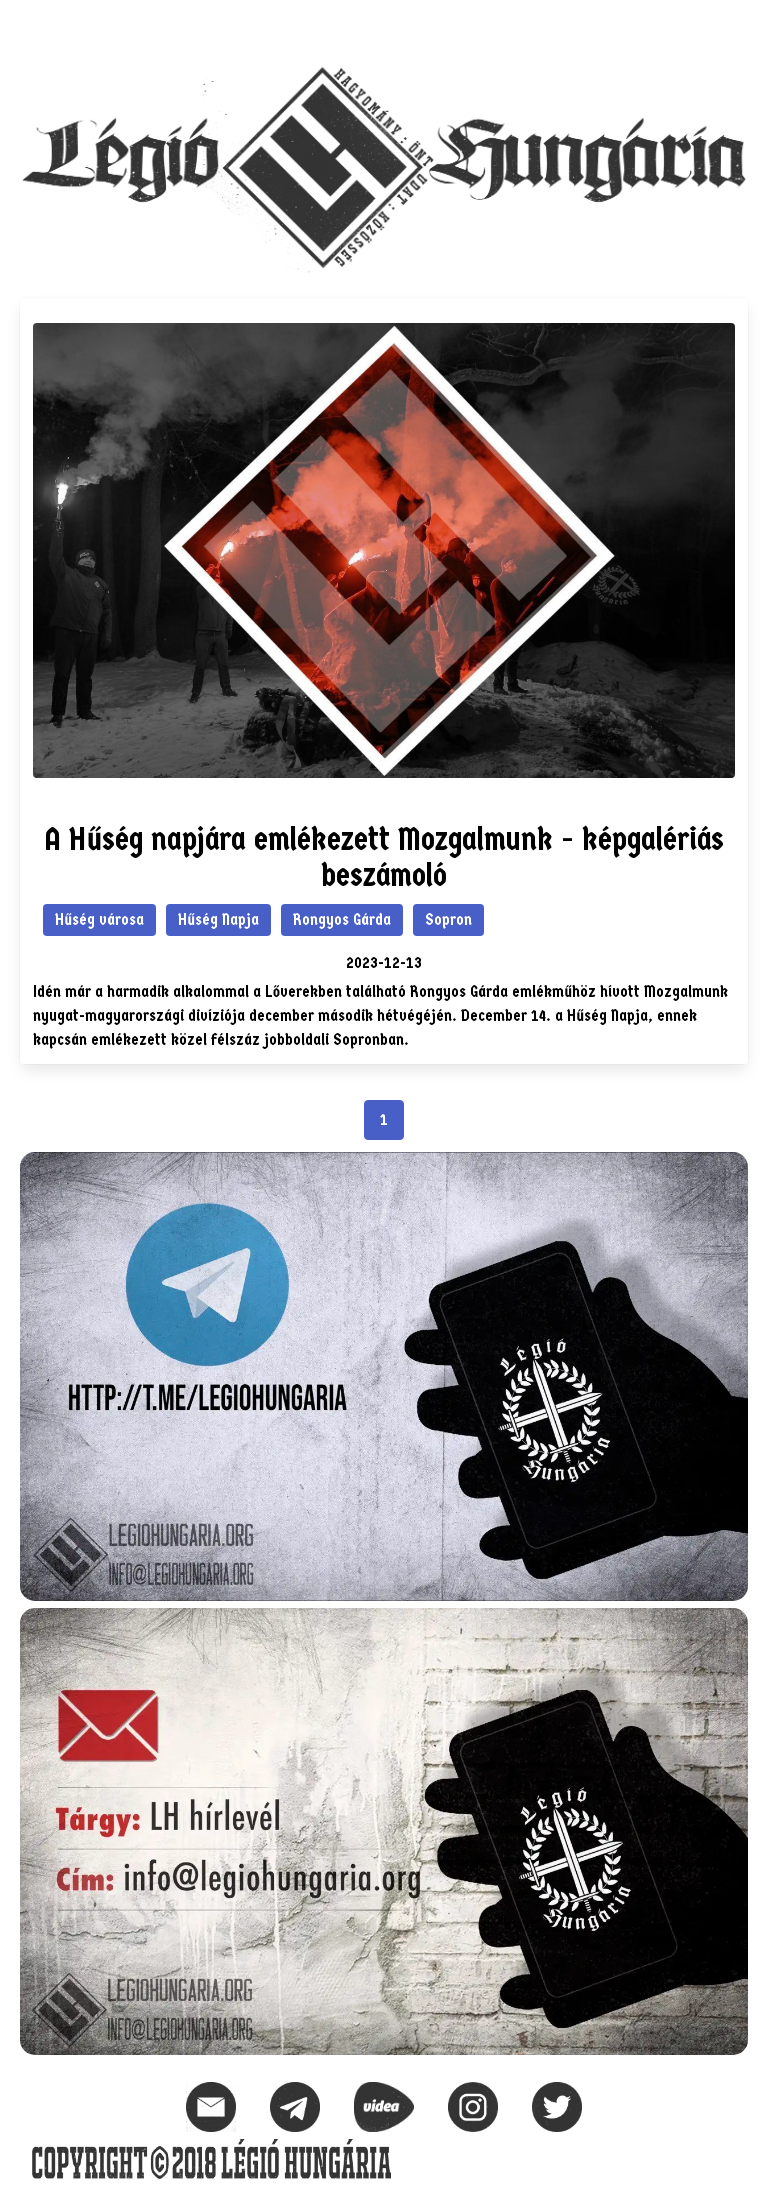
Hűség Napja (218, 919)
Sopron (448, 919)
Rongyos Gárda (342, 919)
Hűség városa (99, 919)
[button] (732, 26)
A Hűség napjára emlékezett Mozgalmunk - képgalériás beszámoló (384, 857)
